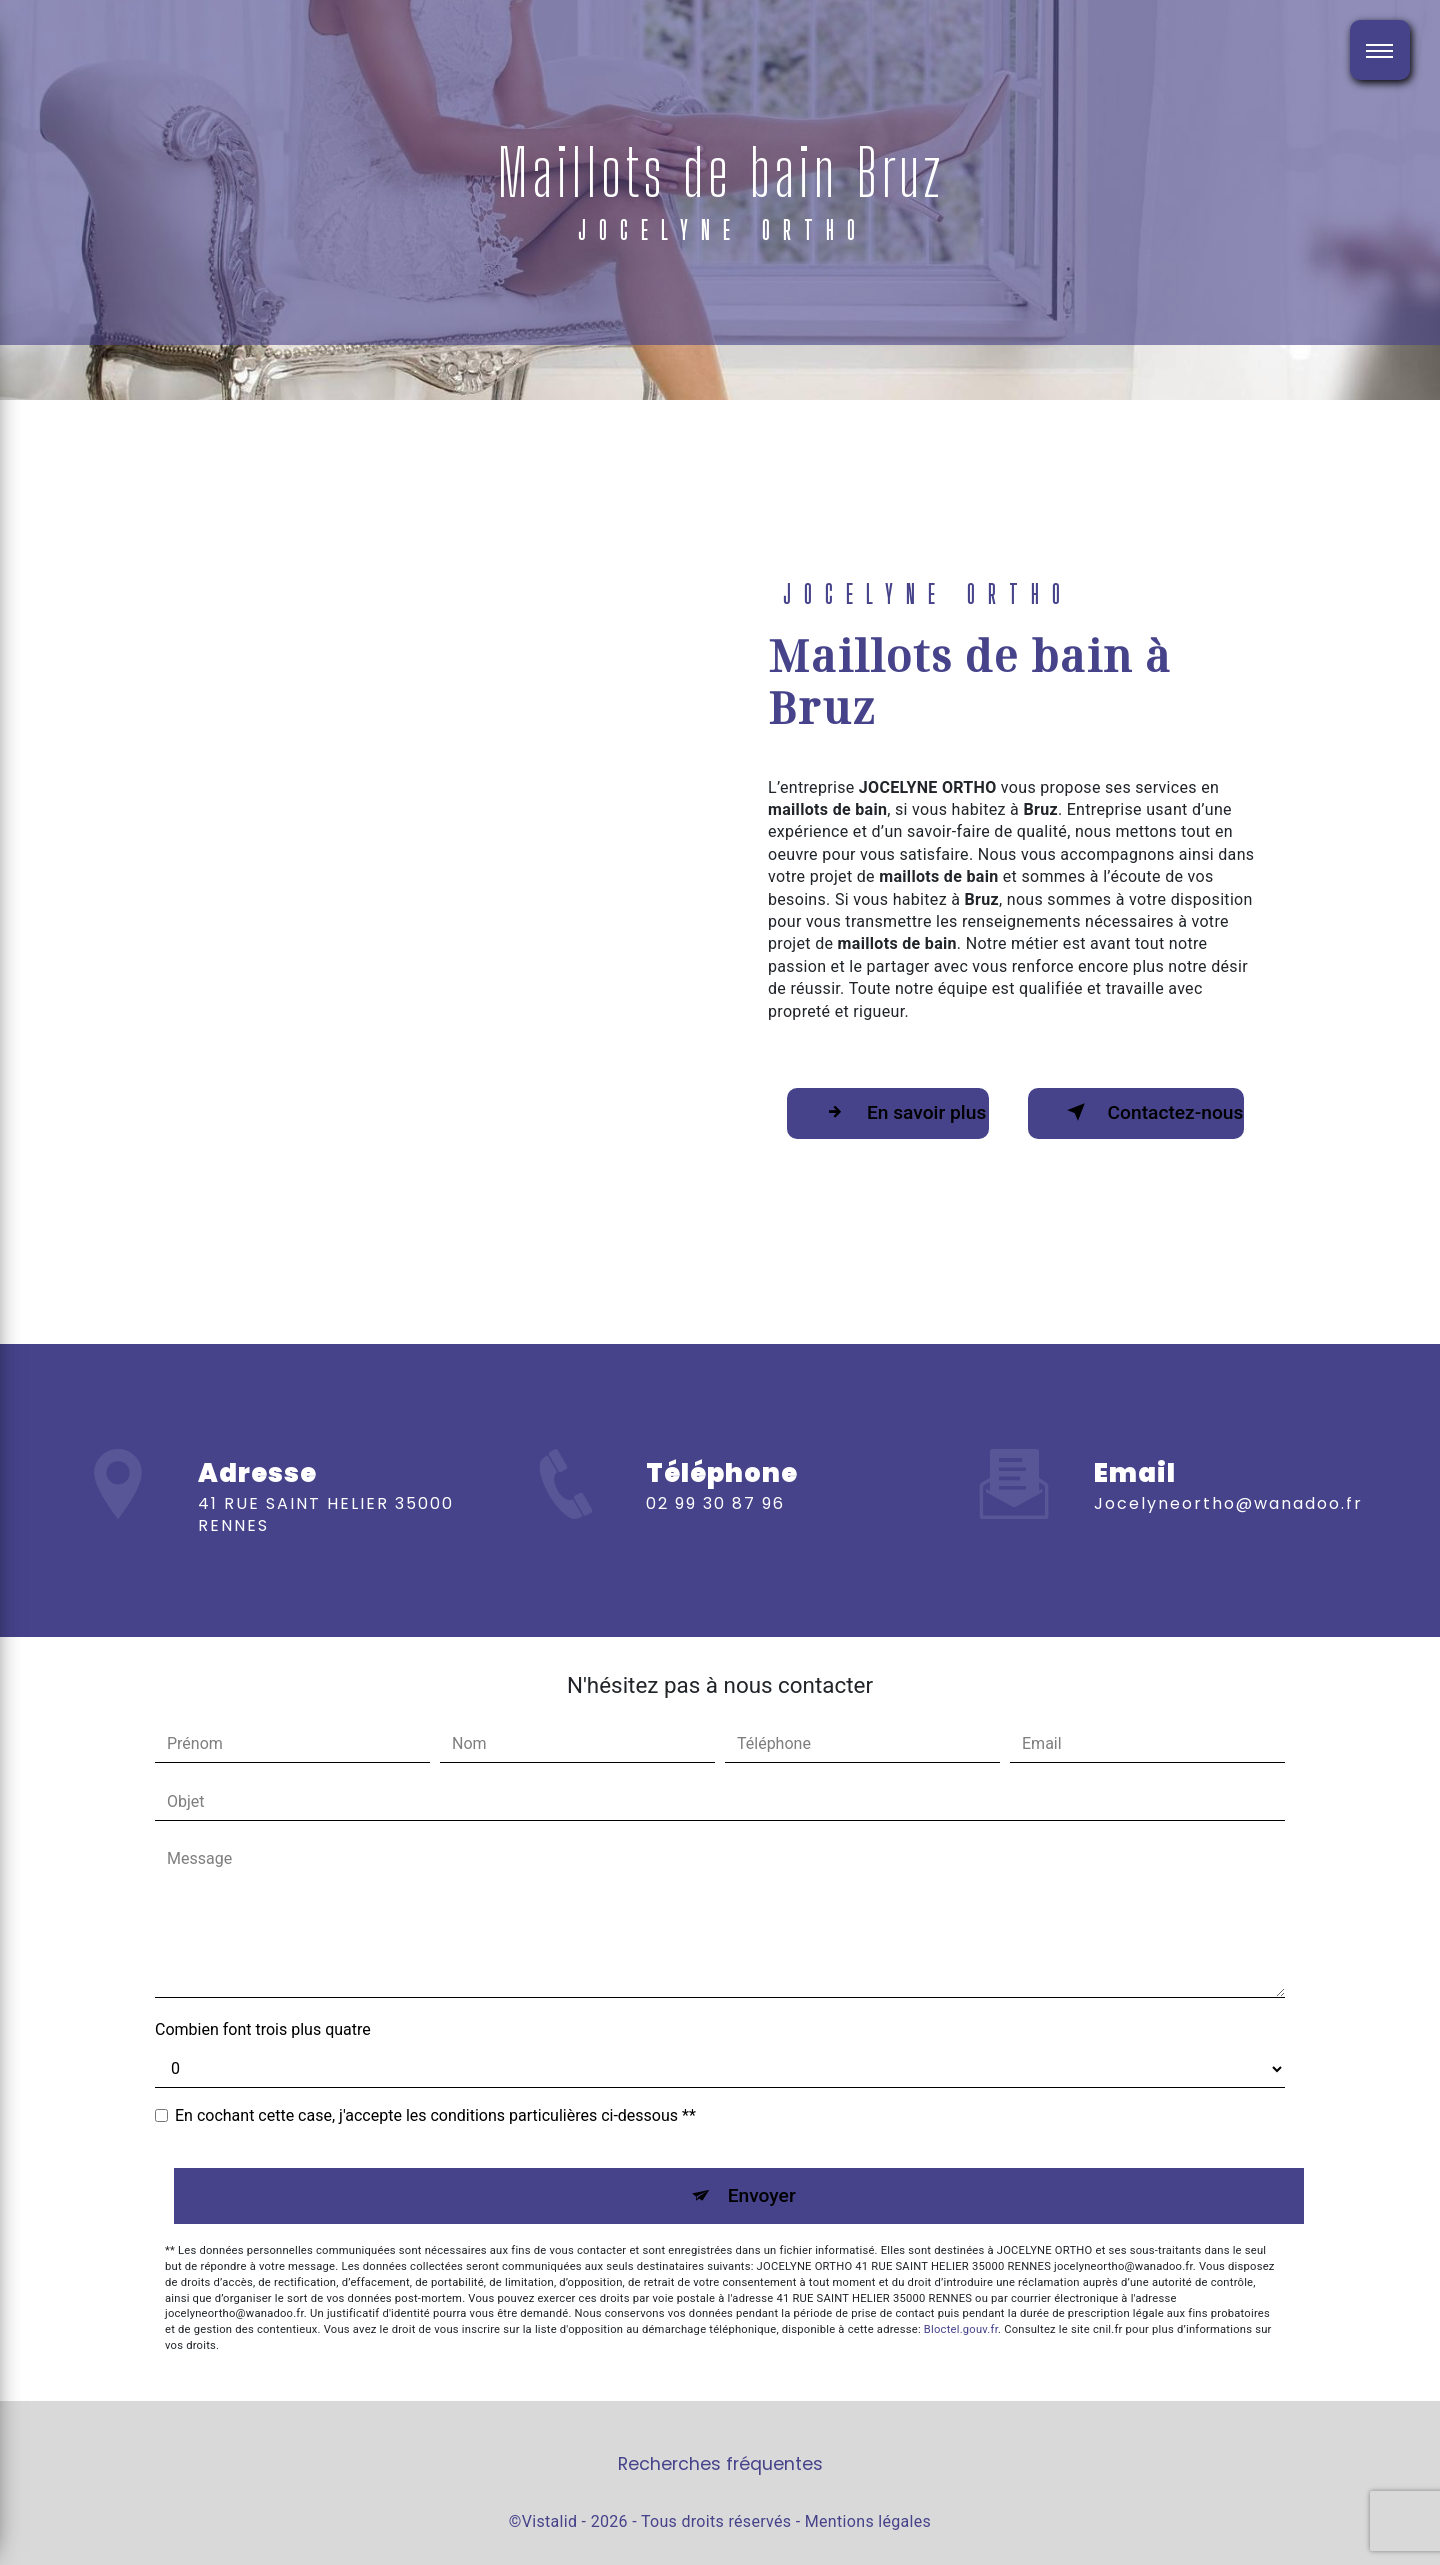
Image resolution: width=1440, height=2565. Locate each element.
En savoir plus (902, 1112)
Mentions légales (868, 2521)
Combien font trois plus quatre (263, 2029)
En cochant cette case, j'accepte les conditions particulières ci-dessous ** (435, 2115)
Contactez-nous (1151, 1112)
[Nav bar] (1380, 50)
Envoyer (762, 2195)
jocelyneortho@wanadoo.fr (1228, 1473)
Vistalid (550, 2521)
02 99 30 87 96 (715, 1532)
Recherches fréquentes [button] (720, 2464)
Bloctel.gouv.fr (961, 2329)
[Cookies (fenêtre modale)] (6, 2553)
